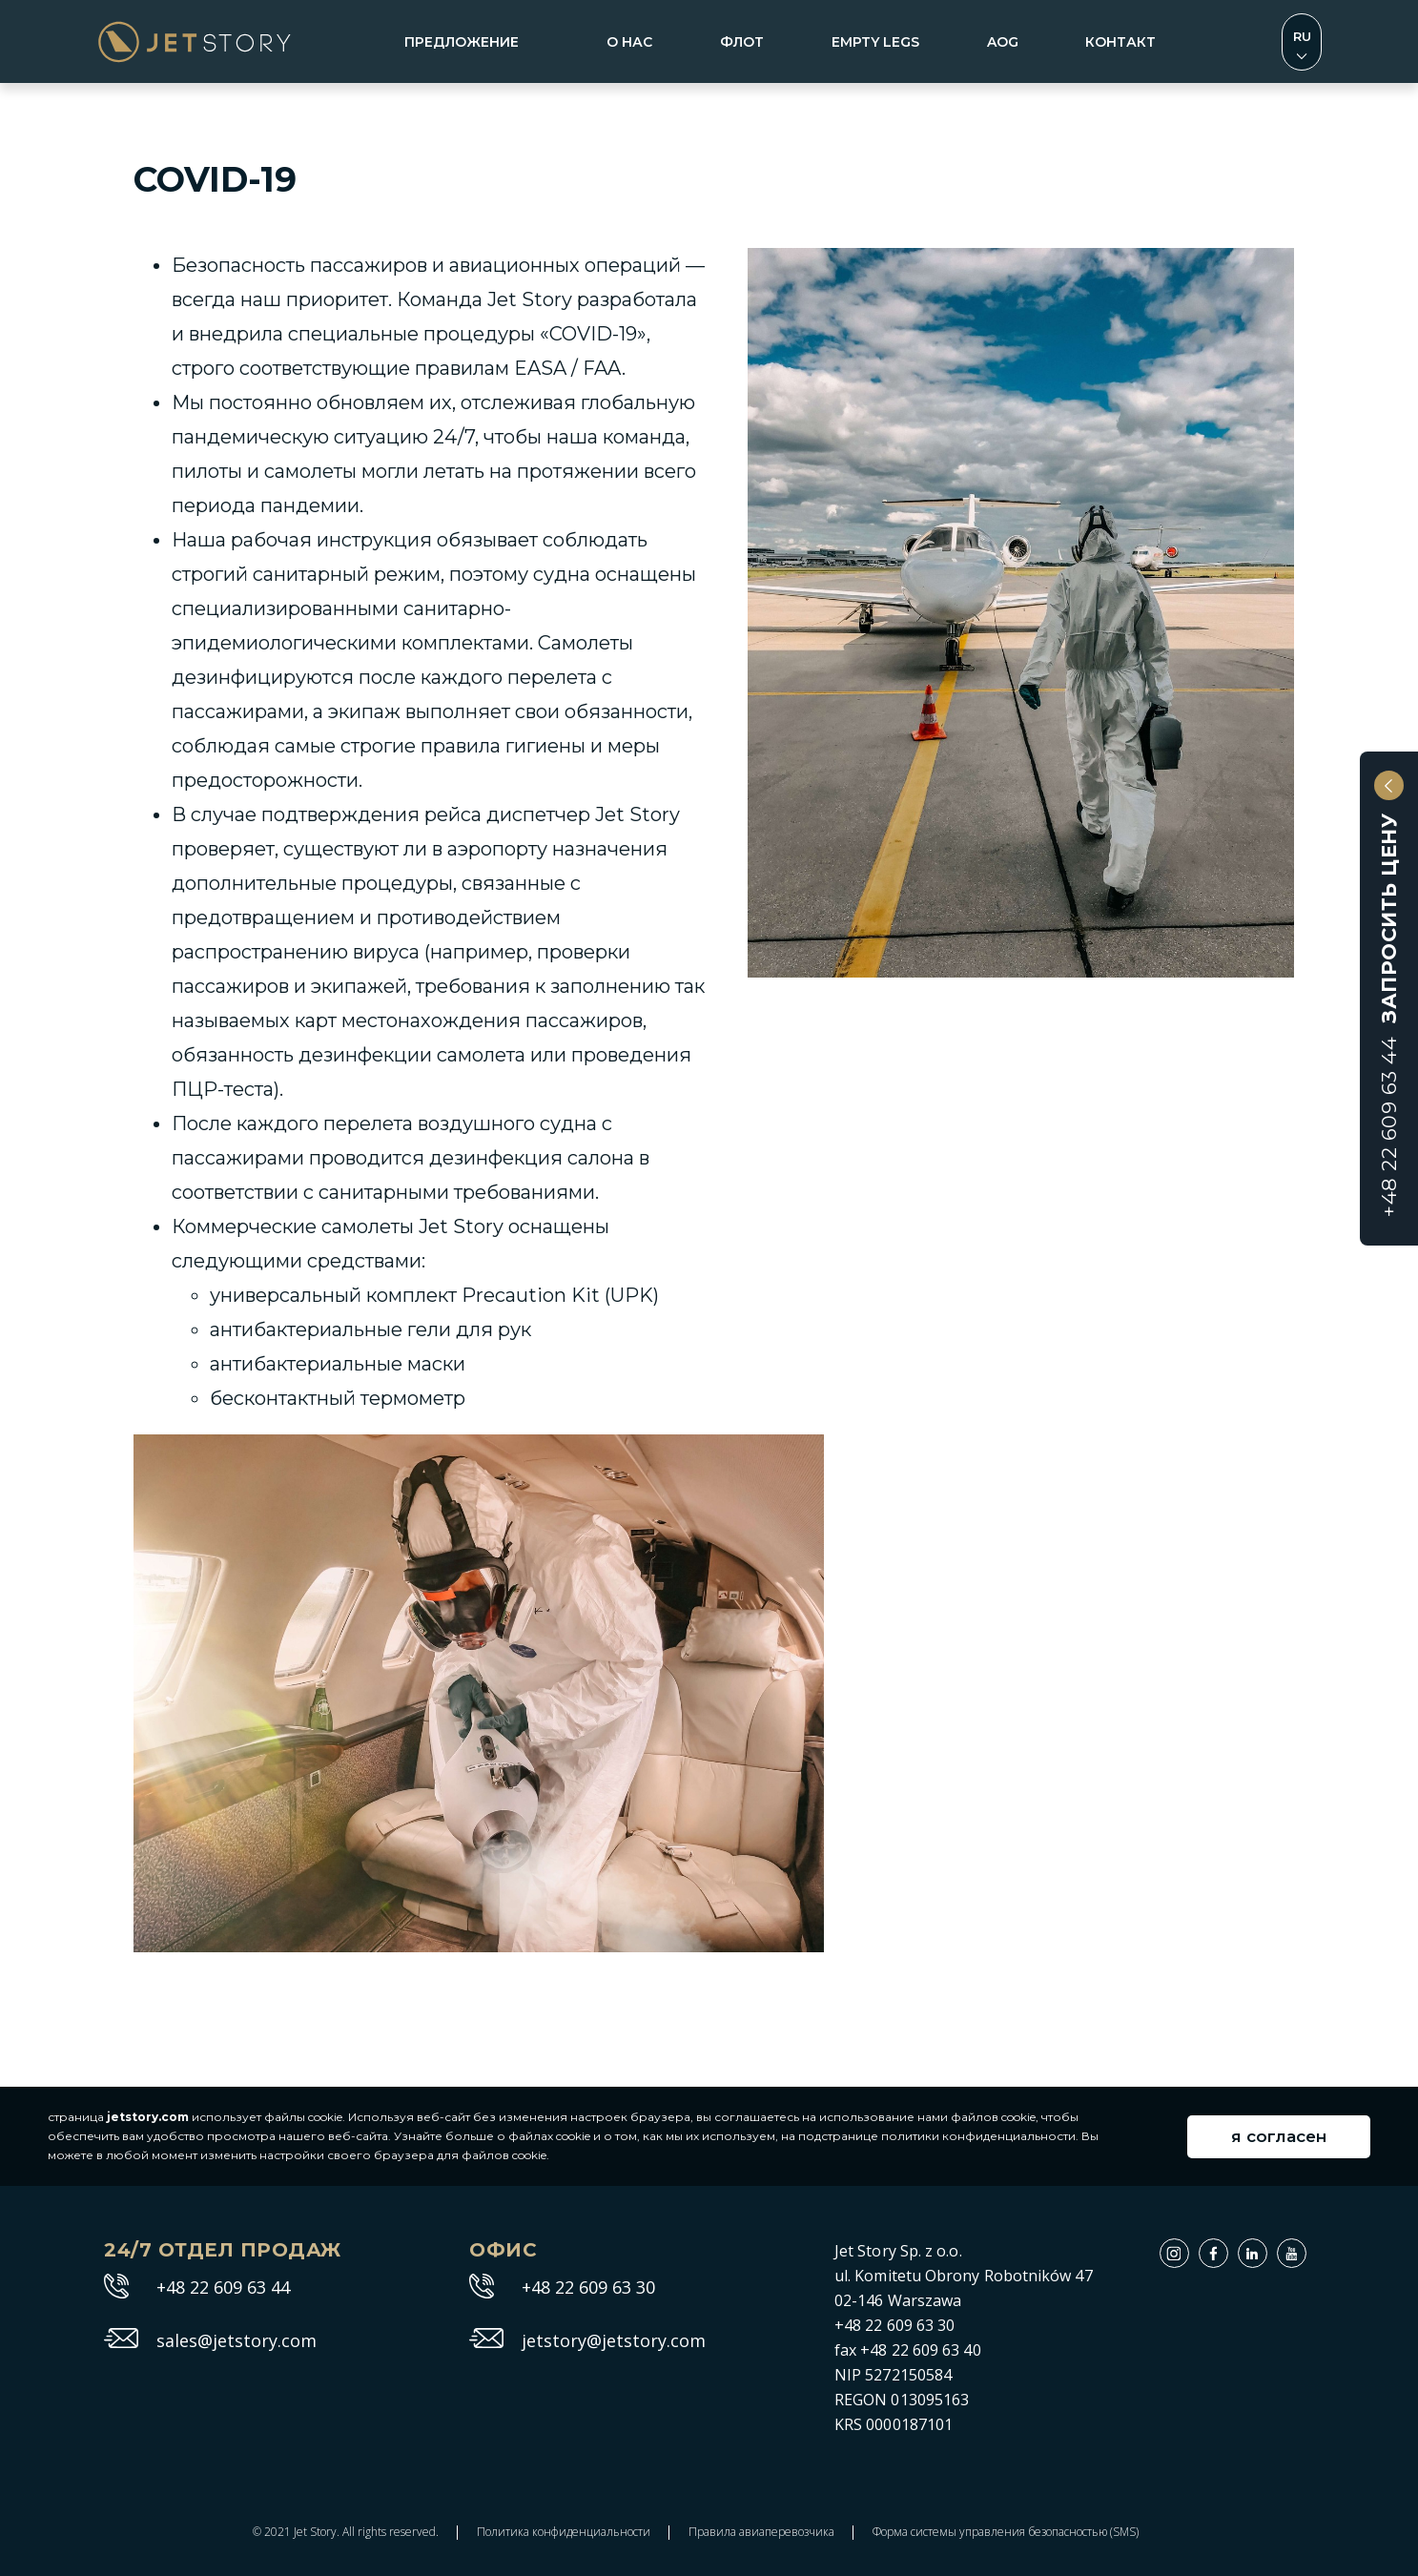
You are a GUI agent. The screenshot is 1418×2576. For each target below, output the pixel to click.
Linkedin (1266, 2248)
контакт (1120, 42)
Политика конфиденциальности (563, 2532)
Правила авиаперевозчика (761, 2532)
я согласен (1278, 2136)
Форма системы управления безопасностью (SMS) (1006, 2532)
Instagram (1188, 2248)
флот (742, 42)
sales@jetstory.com (236, 2341)
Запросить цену (1389, 1015)
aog (1002, 42)
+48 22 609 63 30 (588, 2287)
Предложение (461, 42)
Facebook (1227, 2248)
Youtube (1305, 2248)
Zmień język (1302, 42)
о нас (629, 42)
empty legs (875, 42)
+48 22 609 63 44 (223, 2287)
